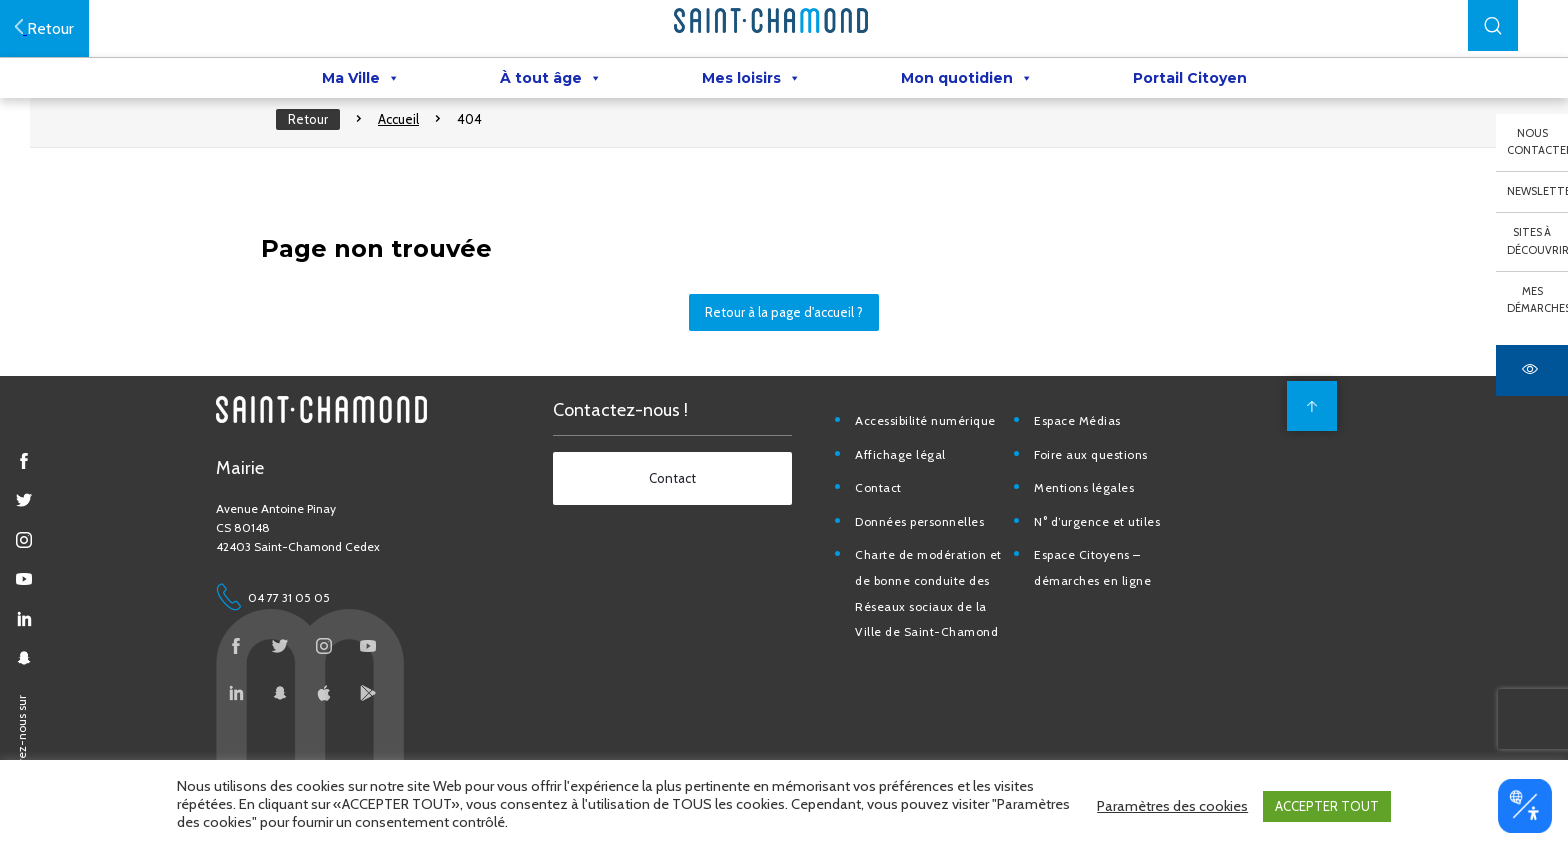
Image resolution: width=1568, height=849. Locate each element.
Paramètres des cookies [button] (1172, 808)
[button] (1493, 25)
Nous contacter (1537, 142)
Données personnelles (935, 556)
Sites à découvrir (1537, 241)
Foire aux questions (1105, 489)
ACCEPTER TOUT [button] (1327, 808)
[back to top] (1307, 441)
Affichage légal (916, 489)
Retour (323, 140)
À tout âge (551, 81)
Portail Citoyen (1190, 81)
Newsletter (1537, 191)
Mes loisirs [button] (751, 81)
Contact (894, 523)
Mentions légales (1098, 523)
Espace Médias (1091, 455)
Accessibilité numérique (941, 455)
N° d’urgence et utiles (1111, 556)
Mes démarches (1537, 300)
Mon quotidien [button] (967, 81)
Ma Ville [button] (361, 81)
